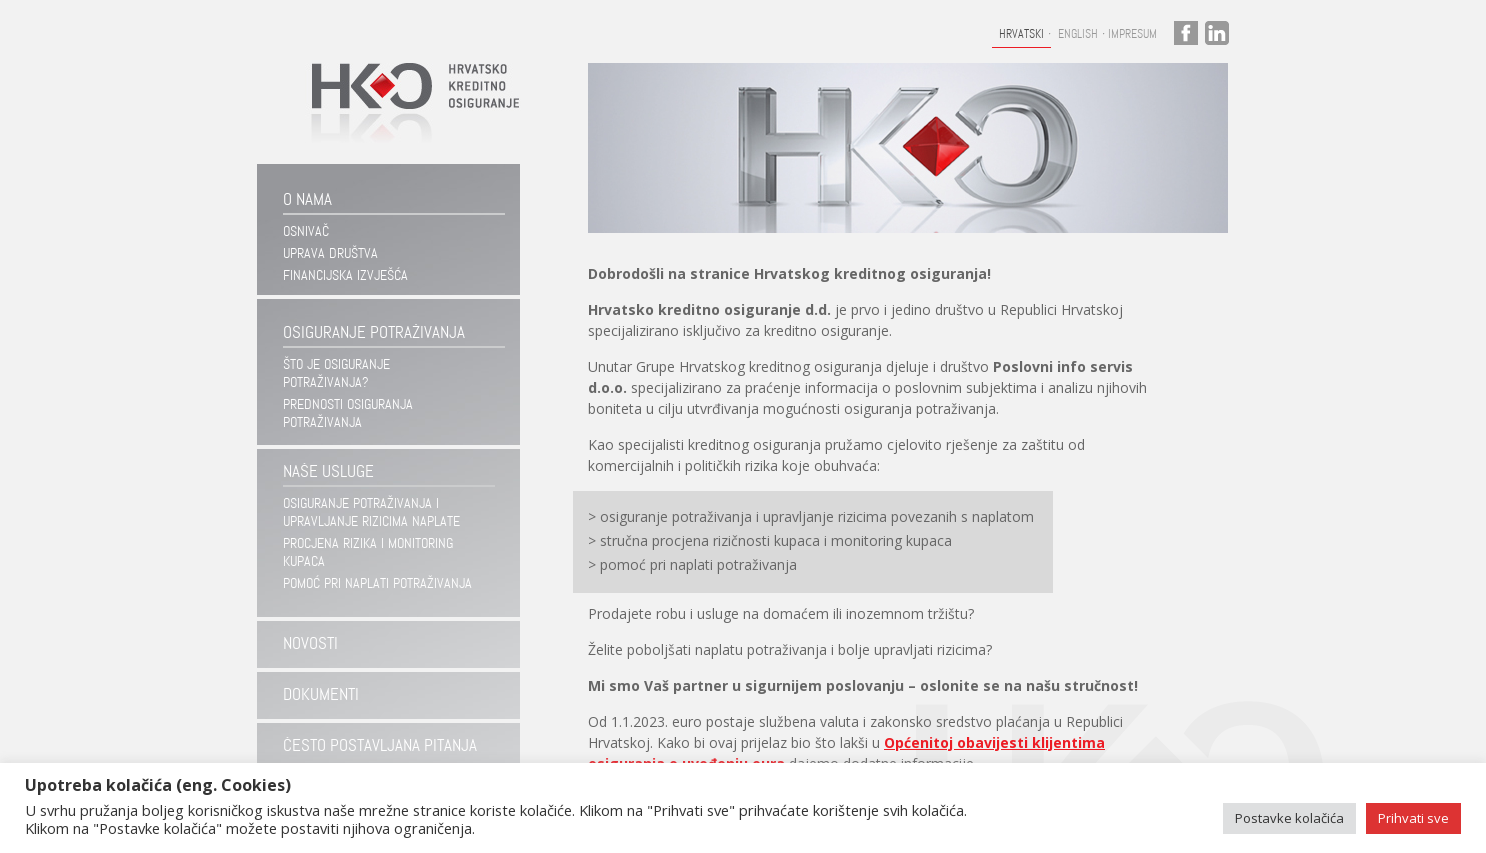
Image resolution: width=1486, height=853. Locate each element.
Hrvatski (1021, 34)
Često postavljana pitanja (380, 745)
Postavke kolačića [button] (1289, 818)
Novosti (310, 643)
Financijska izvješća (345, 275)
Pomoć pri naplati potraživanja (377, 583)
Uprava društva (330, 253)
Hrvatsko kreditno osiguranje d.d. (406, 113)
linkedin (1217, 33)
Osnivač (306, 231)
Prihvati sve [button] (1413, 818)
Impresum (1132, 34)
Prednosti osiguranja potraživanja (348, 413)
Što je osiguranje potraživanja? (336, 373)
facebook (1186, 33)
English (1078, 34)
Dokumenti (321, 694)
